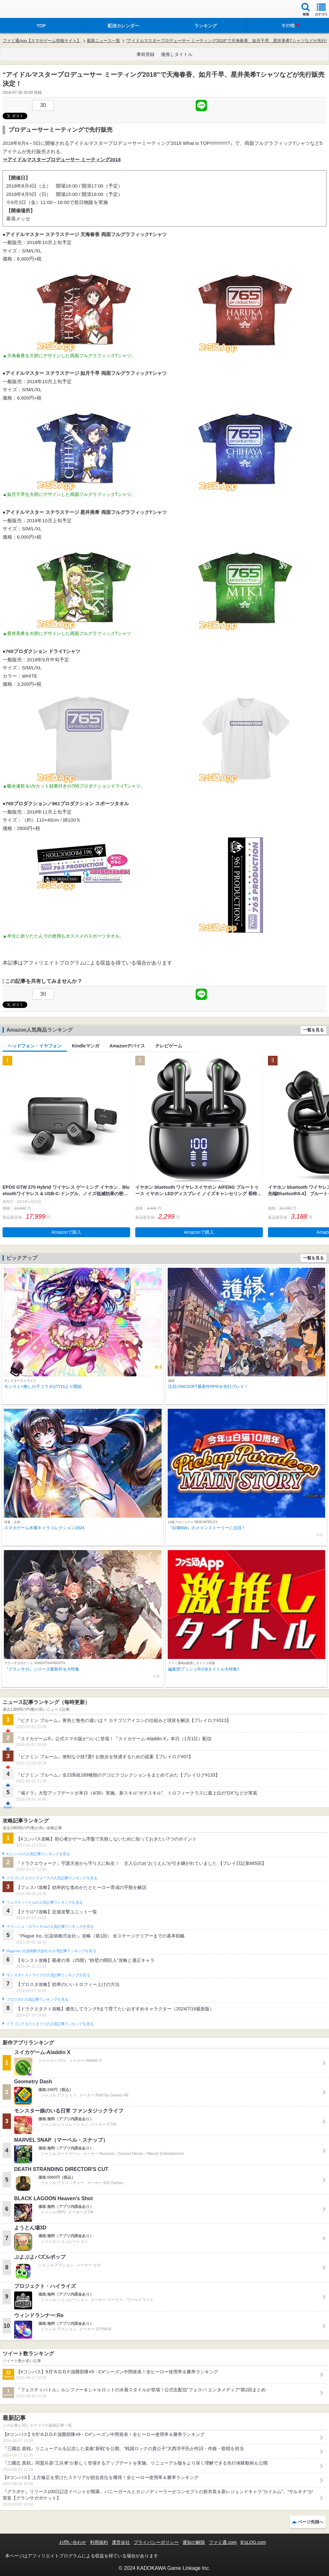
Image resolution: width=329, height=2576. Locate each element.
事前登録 (146, 54)
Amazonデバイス (127, 1045)
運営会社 (121, 2542)
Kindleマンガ (85, 1045)
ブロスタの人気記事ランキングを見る (37, 1999)
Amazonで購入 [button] (66, 1232)
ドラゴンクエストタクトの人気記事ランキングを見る (49, 2024)
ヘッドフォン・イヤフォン (35, 1045)
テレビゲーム (168, 1045)
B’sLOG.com (253, 2542)
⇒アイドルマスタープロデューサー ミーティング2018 (62, 159)
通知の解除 (193, 2542)
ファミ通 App (24, 10)
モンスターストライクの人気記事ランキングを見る (48, 1975)
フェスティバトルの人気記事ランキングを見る (44, 1902)
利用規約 (99, 2542)
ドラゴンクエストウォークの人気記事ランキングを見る (51, 1878)
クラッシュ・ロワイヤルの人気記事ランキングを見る (49, 1926)
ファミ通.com (222, 2542)
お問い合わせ (72, 2542)
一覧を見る (313, 1030)
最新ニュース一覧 (103, 40)
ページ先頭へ (310, 2521)
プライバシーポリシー (156, 2542)
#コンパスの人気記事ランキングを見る (38, 1854)
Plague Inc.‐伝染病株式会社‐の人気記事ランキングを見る (51, 1951)
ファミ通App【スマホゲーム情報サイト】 (42, 40)
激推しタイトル (176, 54)
